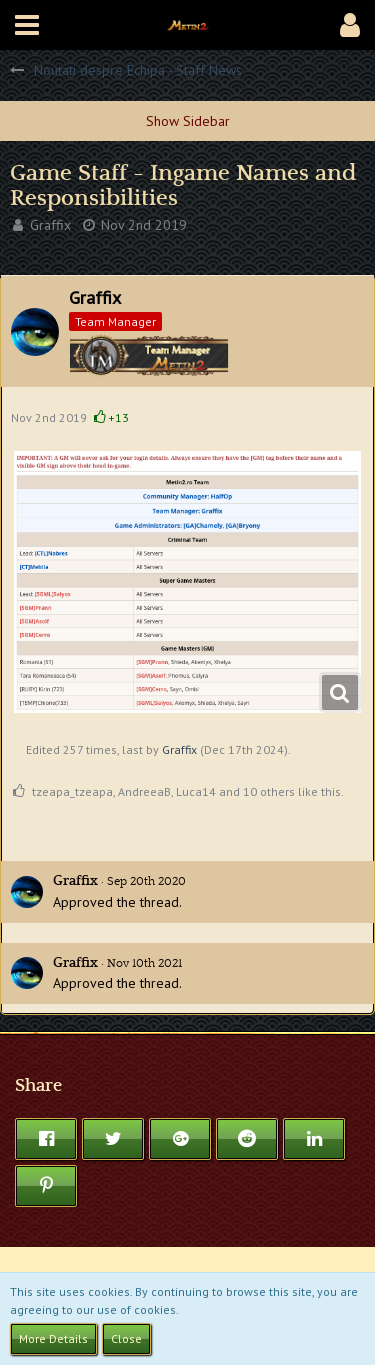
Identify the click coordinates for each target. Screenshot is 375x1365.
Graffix (50, 225)
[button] (27, 25)
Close (126, 1338)
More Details (53, 1338)
